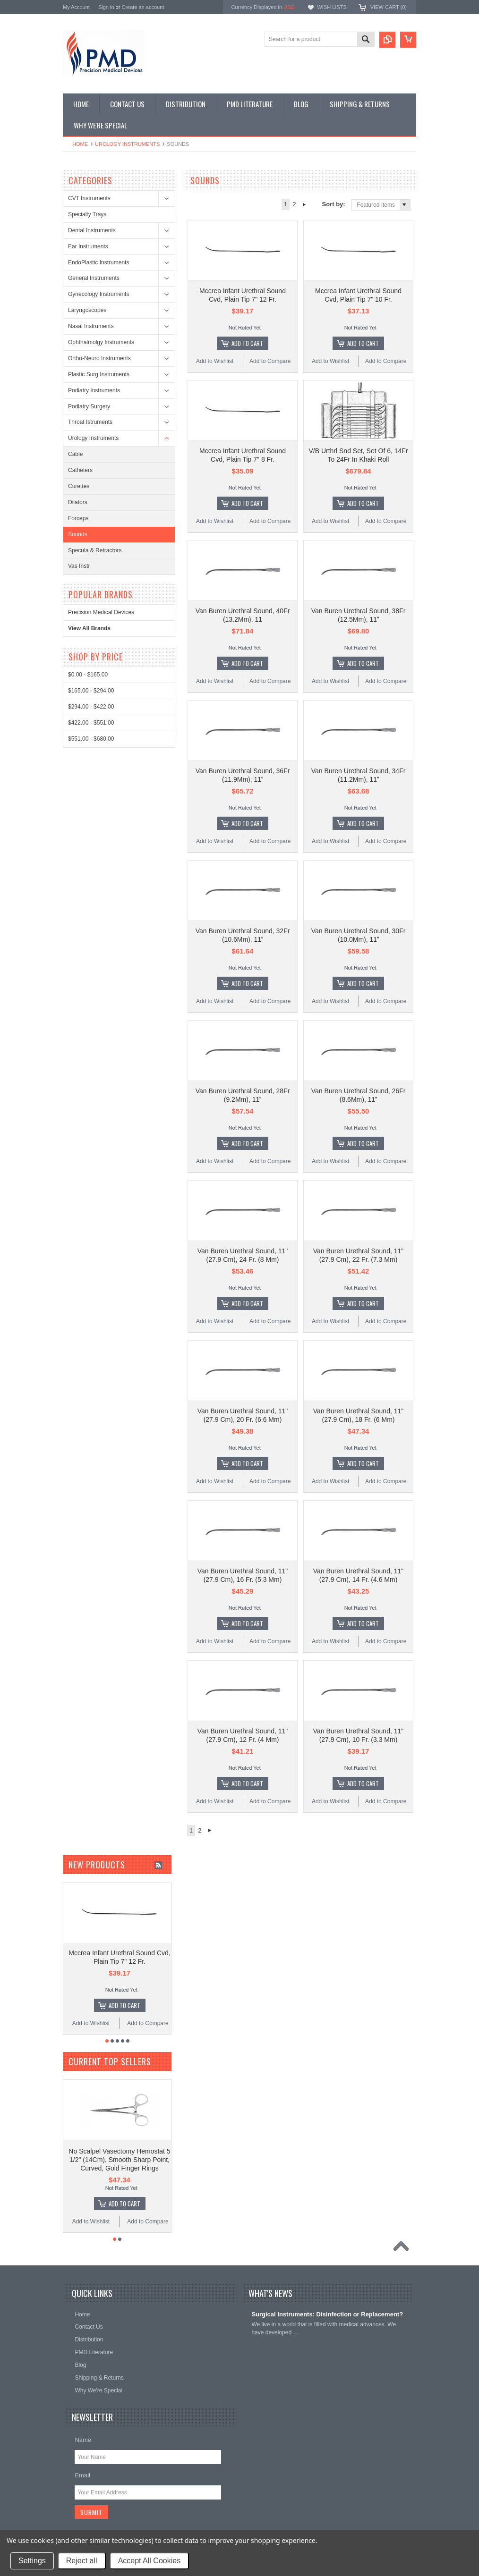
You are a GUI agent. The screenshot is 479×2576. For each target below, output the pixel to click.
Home (80, 144)
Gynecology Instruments (98, 294)
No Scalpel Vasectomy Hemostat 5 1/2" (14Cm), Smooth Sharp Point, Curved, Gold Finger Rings (119, 2159)
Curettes (78, 486)
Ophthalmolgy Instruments (101, 342)
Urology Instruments (127, 144)
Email (82, 2475)
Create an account (142, 7)
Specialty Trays (87, 214)
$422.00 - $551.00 (91, 722)
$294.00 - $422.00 (91, 706)
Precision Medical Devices (101, 612)
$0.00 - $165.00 (88, 674)
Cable (75, 454)
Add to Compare (270, 361)
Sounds (77, 534)
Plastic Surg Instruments (98, 374)
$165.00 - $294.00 (91, 690)
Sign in (106, 7)
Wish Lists (331, 7)
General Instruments (94, 278)
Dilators (77, 502)
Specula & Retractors (94, 550)
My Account (76, 7)
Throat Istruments (90, 422)
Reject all (81, 2561)
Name (83, 2439)
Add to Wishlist (214, 361)
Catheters (80, 470)
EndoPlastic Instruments (98, 262)
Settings (32, 2561)
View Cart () (388, 7)
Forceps (78, 518)
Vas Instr (79, 566)
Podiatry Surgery (89, 406)
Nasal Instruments (91, 326)
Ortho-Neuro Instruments (99, 358)
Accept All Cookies (149, 2561)
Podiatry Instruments (94, 390)
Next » (304, 204)
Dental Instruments (92, 230)
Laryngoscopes (87, 310)
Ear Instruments (88, 246)
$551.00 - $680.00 (91, 738)
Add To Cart (247, 343)
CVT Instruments (89, 198)
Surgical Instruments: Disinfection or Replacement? (327, 2314)
